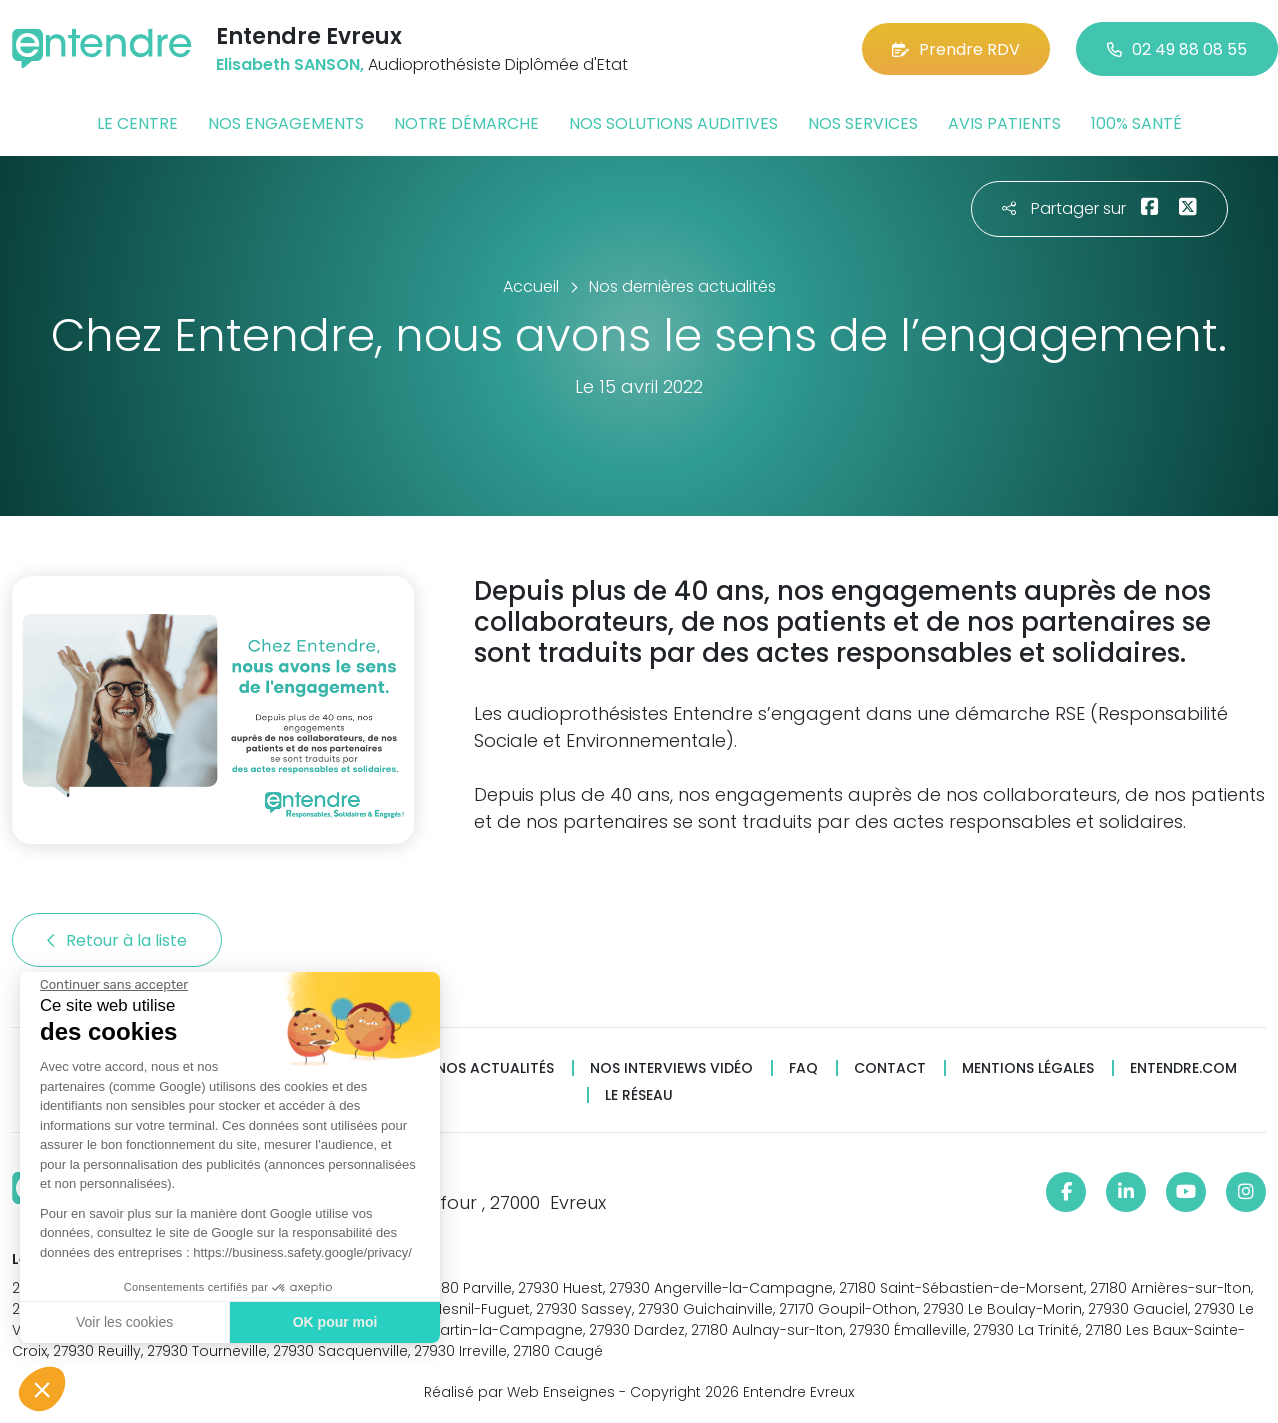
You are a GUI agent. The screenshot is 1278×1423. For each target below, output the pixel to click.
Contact (890, 1068)
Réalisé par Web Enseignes (519, 1392)
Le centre (137, 123)
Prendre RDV (956, 49)
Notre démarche (466, 123)
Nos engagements (286, 123)
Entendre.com (1183, 1068)
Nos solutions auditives (673, 123)
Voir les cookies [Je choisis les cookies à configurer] (123, 1322)
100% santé (1136, 123)
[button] (42, 1389)
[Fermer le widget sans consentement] (113, 985)
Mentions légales (1028, 1068)
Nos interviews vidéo (671, 1068)
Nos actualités (495, 1068)
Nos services (863, 123)
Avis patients (1004, 123)
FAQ (803, 1068)
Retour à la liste (117, 940)
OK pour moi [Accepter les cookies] (334, 1322)
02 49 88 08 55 (1177, 49)
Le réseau (639, 1095)
